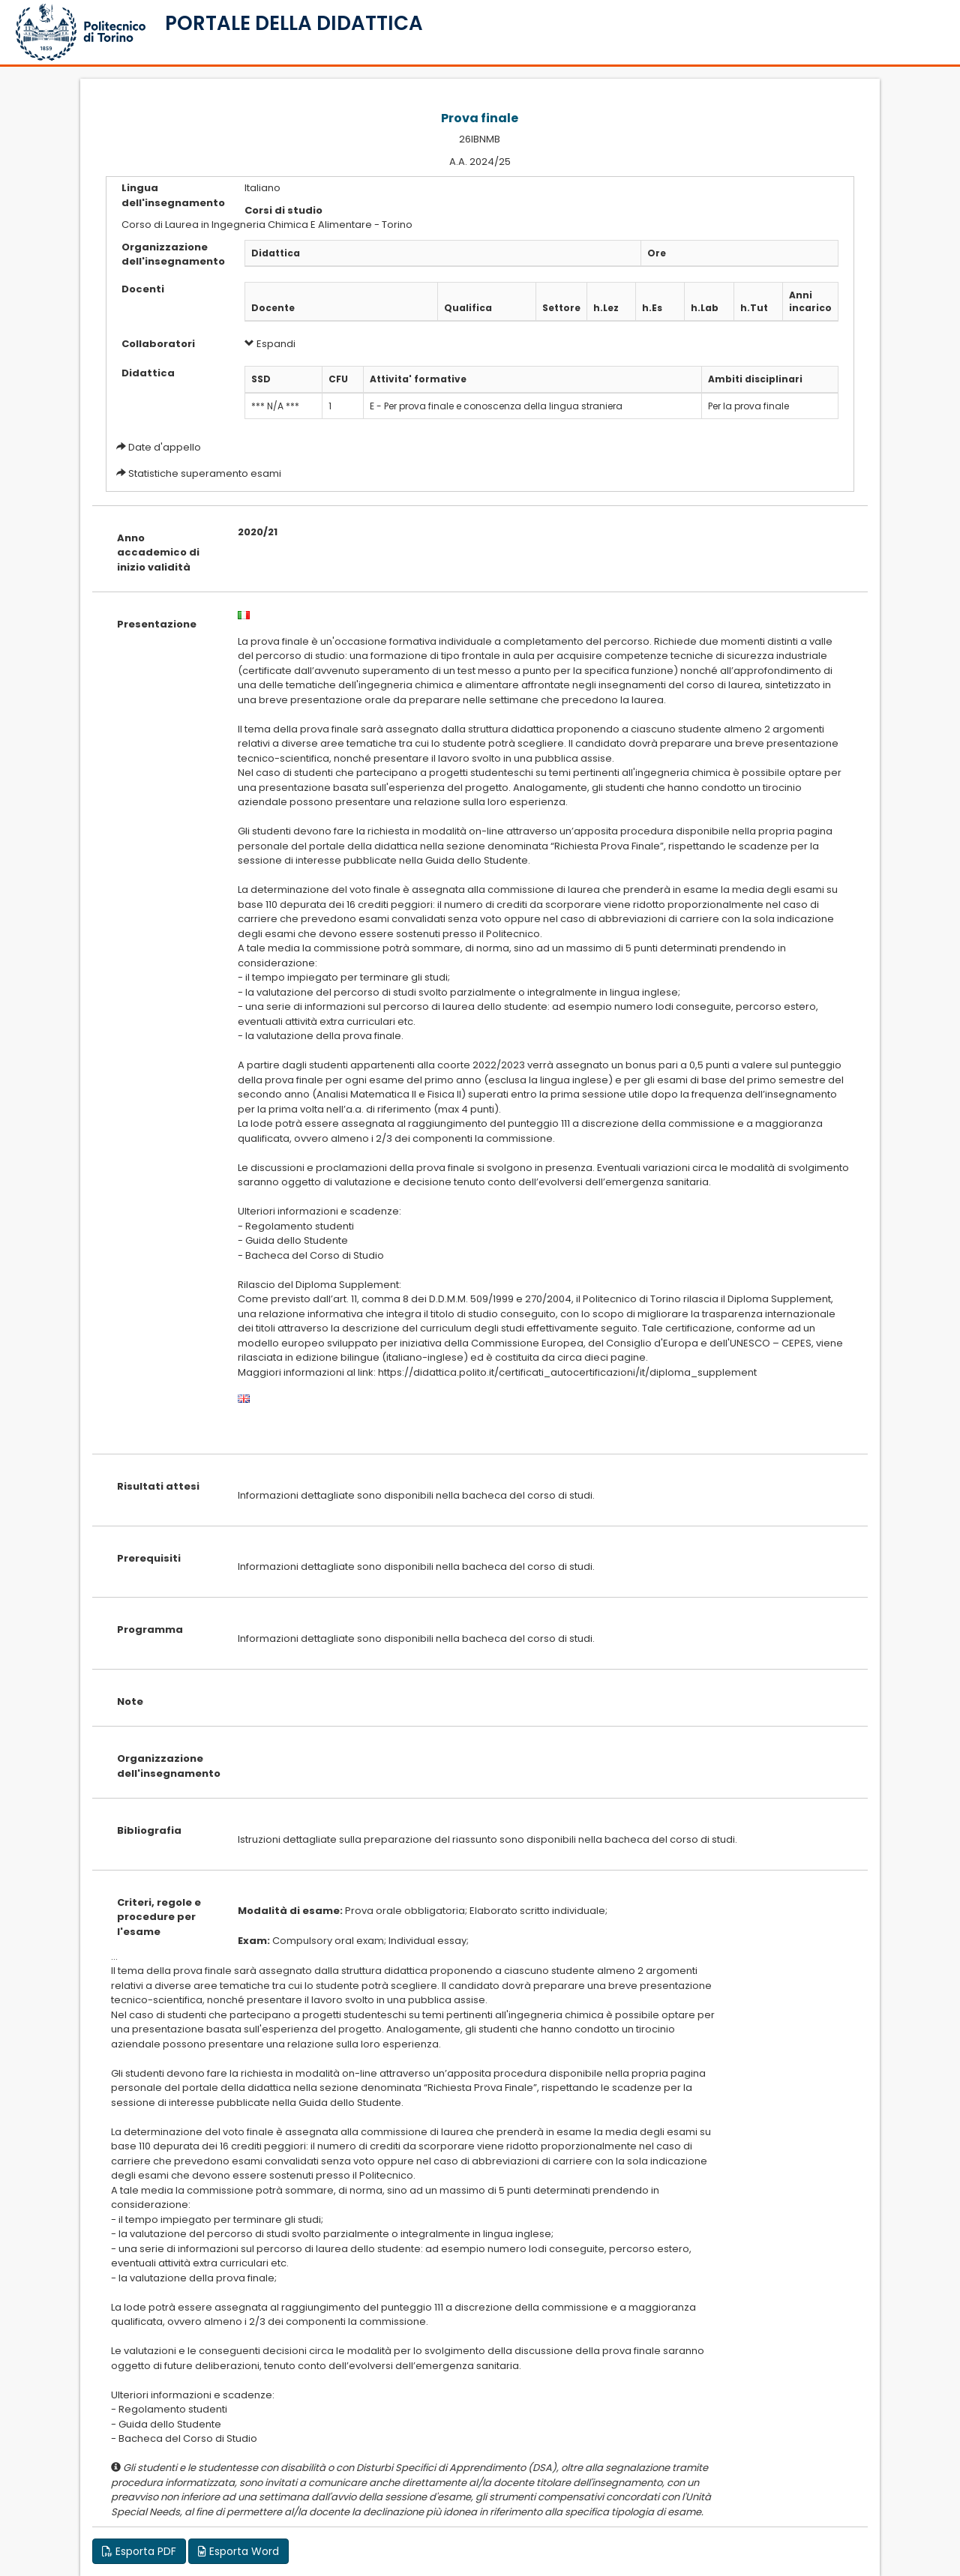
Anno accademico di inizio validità (158, 552)
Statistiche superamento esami (204, 473)
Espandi (270, 344)
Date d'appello (164, 447)
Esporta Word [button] (238, 2551)
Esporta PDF (139, 2551)
